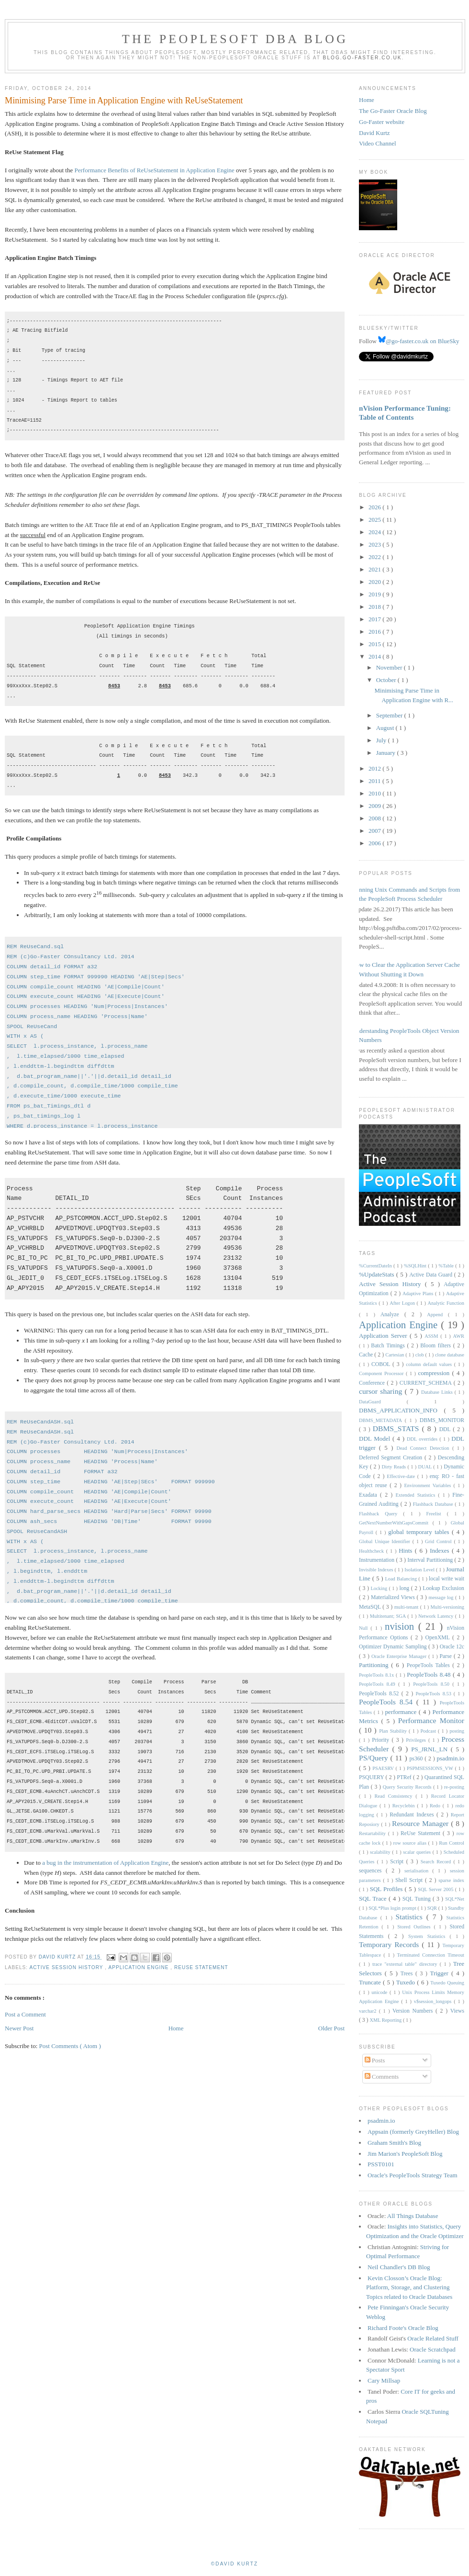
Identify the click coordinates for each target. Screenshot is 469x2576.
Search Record (437, 1861)
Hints (407, 1550)
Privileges (417, 1740)
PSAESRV (383, 1768)
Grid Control (439, 1541)
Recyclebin (404, 1805)
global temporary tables (420, 1531)
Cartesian (395, 1354)
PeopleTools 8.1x (377, 1675)
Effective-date (402, 1476)
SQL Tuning (417, 1899)
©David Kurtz (234, 2563)
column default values (430, 1364)
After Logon (403, 1303)
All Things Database (412, 2215)
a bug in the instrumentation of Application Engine (105, 1862)
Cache (366, 1355)
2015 (375, 644)
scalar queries (417, 1852)
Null (364, 1628)
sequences (372, 1871)
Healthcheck (372, 1551)
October (387, 679)
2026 (375, 507)
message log (442, 1597)
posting (456, 1731)
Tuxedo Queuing (447, 1982)
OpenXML (439, 1638)
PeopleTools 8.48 (430, 1674)
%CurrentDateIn (376, 1265)
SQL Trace (374, 1898)
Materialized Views (394, 1597)
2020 (375, 581)
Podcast (429, 1731)
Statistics (410, 1917)
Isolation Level (420, 1569)
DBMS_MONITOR (442, 1420)
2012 (375, 768)
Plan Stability (394, 1731)
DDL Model (375, 1438)
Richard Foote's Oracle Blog (403, 2327)
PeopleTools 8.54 (387, 1702)
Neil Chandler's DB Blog (399, 2267)
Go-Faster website (381, 121)
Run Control (451, 1843)
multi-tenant (407, 1607)
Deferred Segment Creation (391, 1458)
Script (398, 1862)
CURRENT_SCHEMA (427, 1383)
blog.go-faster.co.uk (362, 57)
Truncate (371, 1982)
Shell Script (410, 1880)
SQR (432, 1908)
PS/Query (375, 1758)
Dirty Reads (395, 1466)
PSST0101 (381, 2164)
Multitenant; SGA (389, 1616)
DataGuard (383, 1401)
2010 (375, 793)
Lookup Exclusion (443, 1588)
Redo (436, 1805)
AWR (458, 1336)
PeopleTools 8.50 (432, 1684)
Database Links (438, 1392)
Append (437, 1314)
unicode (380, 1992)
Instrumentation (377, 1560)
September (390, 715)
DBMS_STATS (397, 1428)
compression (435, 1373)
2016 (375, 631)
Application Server (384, 1335)
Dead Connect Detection (424, 1448)
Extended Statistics (417, 1495)
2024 (375, 532)
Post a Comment (25, 2014)
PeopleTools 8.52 (380, 1694)
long (405, 1588)
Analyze (392, 1314)
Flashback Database (434, 1504)
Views (457, 2011)
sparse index (451, 1880)
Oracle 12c (452, 1647)
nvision (401, 1626)
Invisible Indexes (376, 1569)
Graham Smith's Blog (394, 2142)
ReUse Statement (201, 1967)
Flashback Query (381, 1513)
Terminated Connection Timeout (430, 1955)
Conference (373, 1383)
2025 (375, 519)
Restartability (373, 1833)
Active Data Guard (431, 1275)
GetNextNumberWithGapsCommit (396, 1522)
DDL (446, 1429)
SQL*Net (454, 1899)
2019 (375, 594)
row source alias (410, 1843)
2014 (375, 656)
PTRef (405, 1777)
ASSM (432, 1336)
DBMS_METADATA (382, 1420)
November (390, 667)
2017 (375, 619)
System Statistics (429, 1936)
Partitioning (375, 1665)
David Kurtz (374, 132)
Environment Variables (428, 1485)
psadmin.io (450, 1758)
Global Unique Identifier (386, 1541)
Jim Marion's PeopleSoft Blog (405, 2153)
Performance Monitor (431, 1720)
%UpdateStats (377, 1274)
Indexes (441, 1550)
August (386, 727)
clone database (449, 1354)
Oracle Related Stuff (432, 2338)
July (382, 740)
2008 (375, 818)
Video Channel (377, 143)
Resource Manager (421, 1823)
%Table (446, 1265)
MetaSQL (370, 1607)
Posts (375, 2060)
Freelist (436, 1513)
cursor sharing (382, 1391)
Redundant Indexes (413, 1815)
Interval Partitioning (430, 1560)
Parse (447, 1656)
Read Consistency (395, 1796)
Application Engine (139, 1967)
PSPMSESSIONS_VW (431, 1768)
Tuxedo (406, 1982)
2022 (375, 556)
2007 (375, 830)
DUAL (425, 1466)
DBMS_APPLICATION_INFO (401, 1410)
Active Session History (67, 1967)
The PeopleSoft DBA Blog (235, 39)
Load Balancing (401, 1578)
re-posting (454, 1787)
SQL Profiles (387, 1889)
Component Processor (382, 1373)
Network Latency (436, 1616)
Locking (379, 1588)
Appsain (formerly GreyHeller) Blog (413, 2131)
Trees (408, 1974)
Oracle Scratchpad (433, 2349)
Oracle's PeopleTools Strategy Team (413, 2175)
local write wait (446, 1579)
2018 (375, 606)
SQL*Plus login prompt (392, 1908)
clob (420, 1354)
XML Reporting (385, 2020)
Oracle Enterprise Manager (399, 1656)
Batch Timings (389, 1346)
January (386, 752)
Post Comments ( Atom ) (70, 2046)
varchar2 (369, 2011)
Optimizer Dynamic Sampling (393, 1647)
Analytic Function (446, 1303)
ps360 (416, 1759)
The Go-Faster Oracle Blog (393, 110)
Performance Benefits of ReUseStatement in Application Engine (154, 170)
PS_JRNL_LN (430, 1749)
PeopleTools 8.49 (378, 1684)
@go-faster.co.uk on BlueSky (418, 341)
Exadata (369, 1495)
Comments (382, 2076)
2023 (375, 544)
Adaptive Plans (418, 1293)
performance (402, 1711)
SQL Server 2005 (436, 1889)
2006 (375, 843)
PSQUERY (372, 1777)
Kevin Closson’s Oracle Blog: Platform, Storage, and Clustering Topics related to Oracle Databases (409, 2287)
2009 (375, 805)
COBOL (381, 1364)
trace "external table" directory (406, 1964)
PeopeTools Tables (430, 1665)
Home (176, 2028)
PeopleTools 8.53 (434, 1693)
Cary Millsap (384, 2380)
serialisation (418, 1870)
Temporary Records (390, 1944)
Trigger (440, 1973)
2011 (375, 780)
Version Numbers (414, 2011)
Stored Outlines (415, 1926)
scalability (381, 1852)
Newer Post (19, 2028)
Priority (381, 1740)
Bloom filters (436, 1346)
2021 (375, 569)
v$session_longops (434, 2001)
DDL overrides (423, 1439)
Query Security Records (408, 1787)
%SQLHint (416, 1265)
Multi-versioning (447, 1607)
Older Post (331, 2028)
